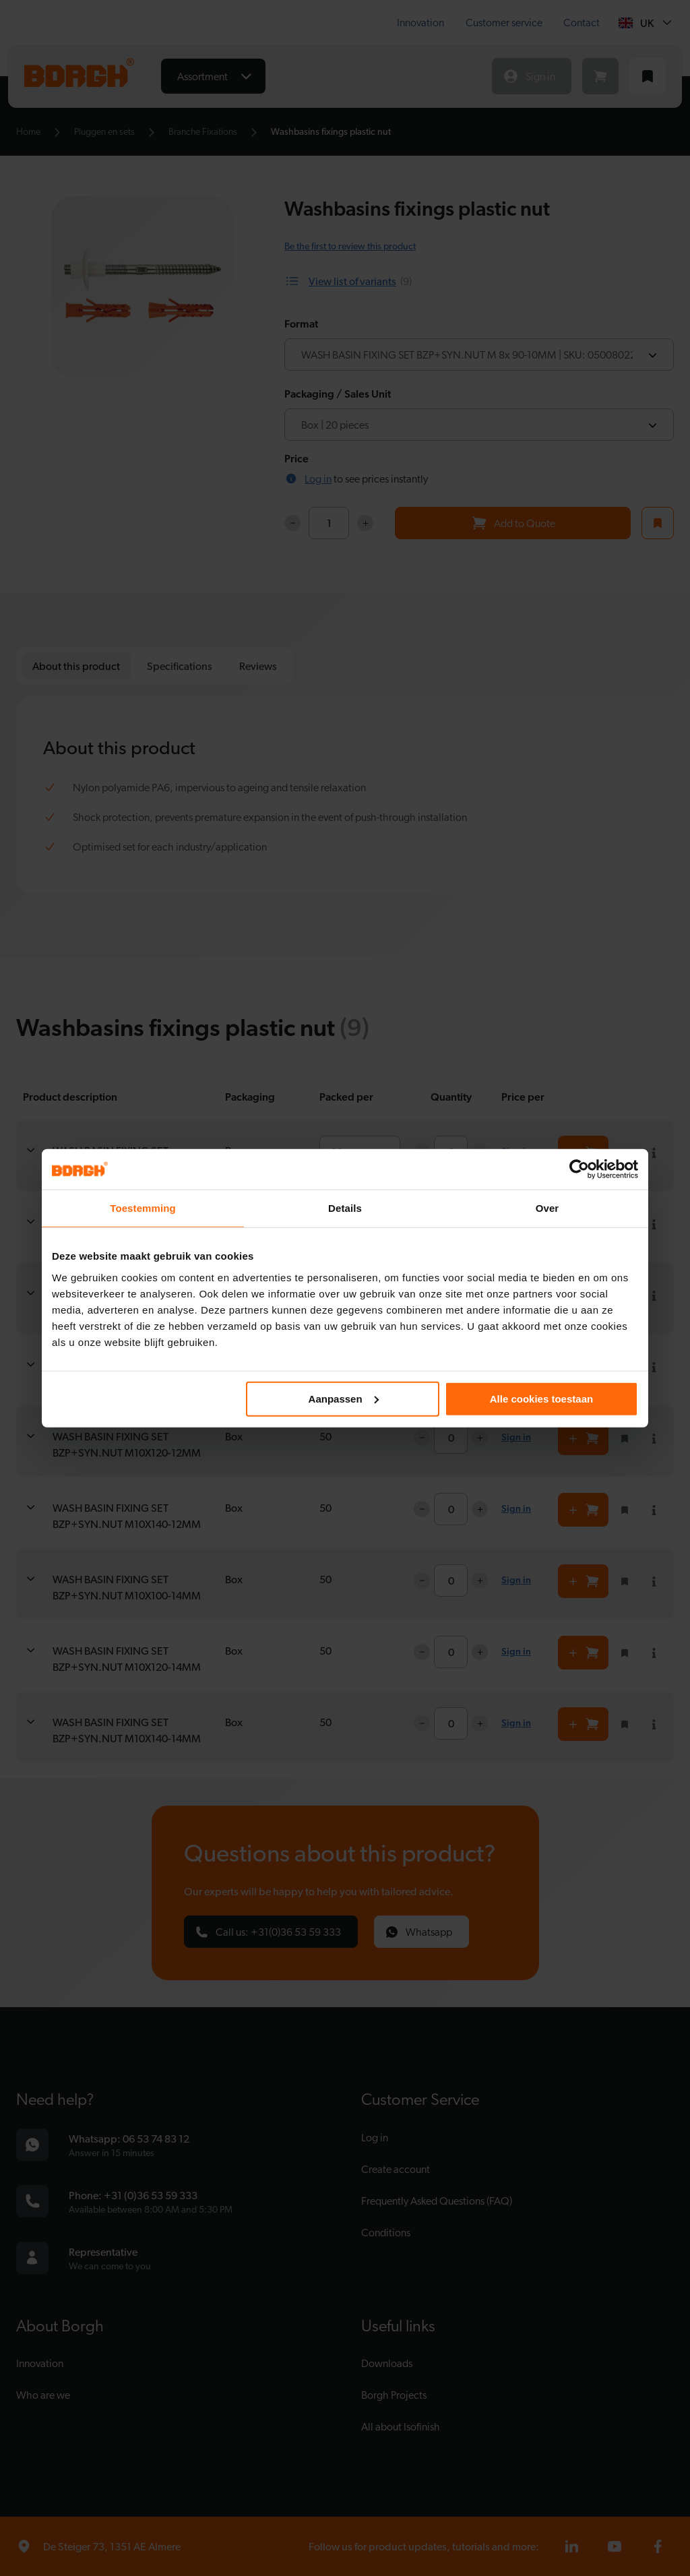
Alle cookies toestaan (541, 1398)
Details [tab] (345, 1208)
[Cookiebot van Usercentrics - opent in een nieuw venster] (579, 1169)
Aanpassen (344, 1398)
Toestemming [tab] (143, 1208)
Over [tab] (547, 1208)
